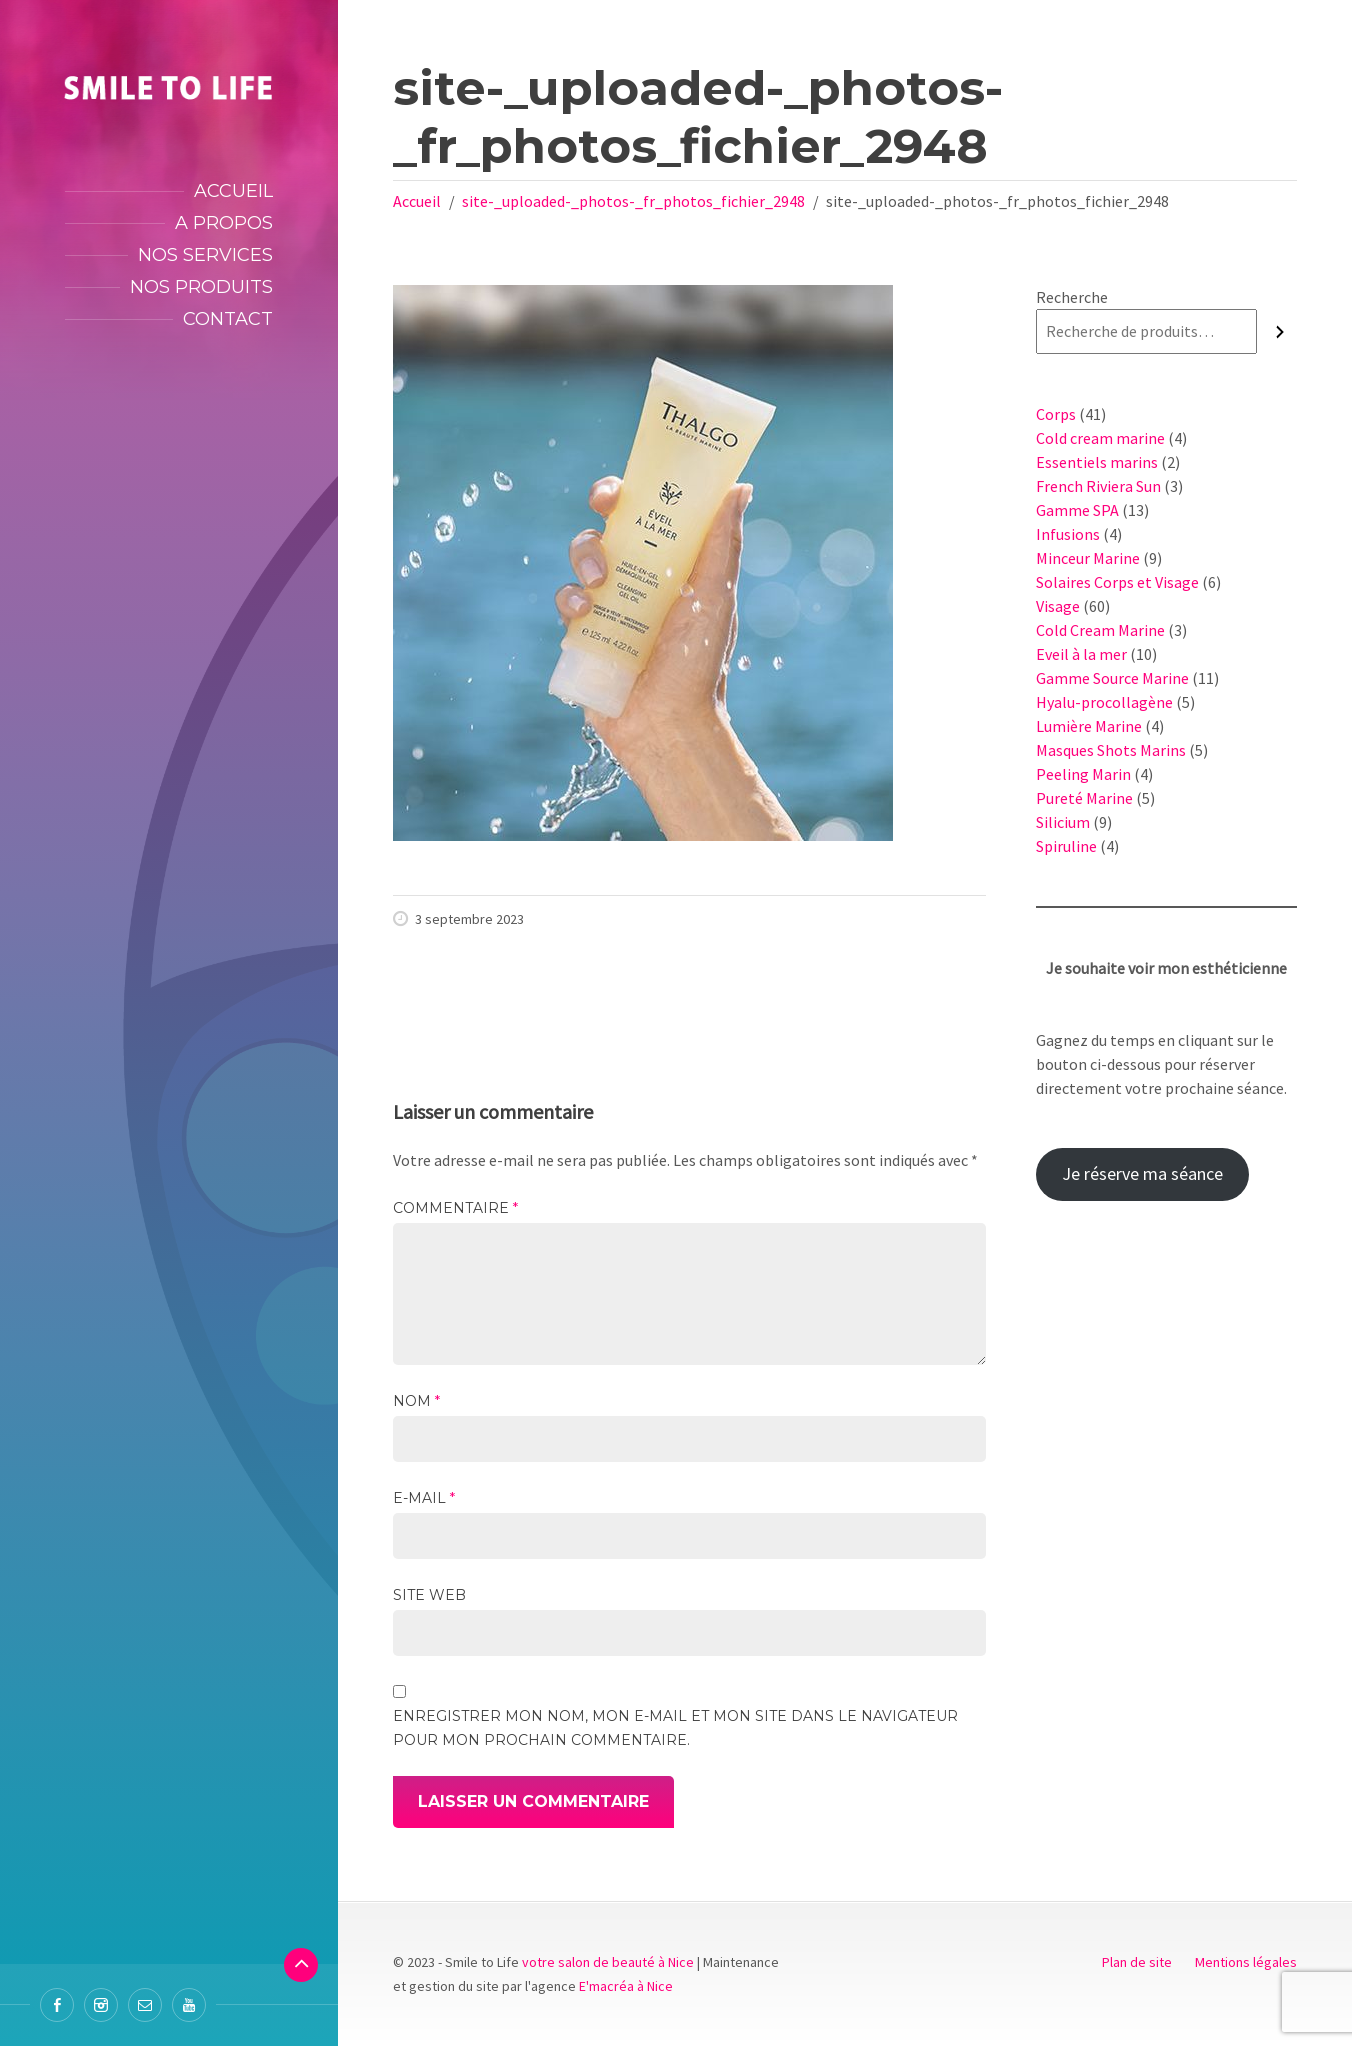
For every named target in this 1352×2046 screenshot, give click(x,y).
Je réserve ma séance (1142, 1173)
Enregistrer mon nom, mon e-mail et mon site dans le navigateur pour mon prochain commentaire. (675, 1728)
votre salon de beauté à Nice (608, 1962)
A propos (224, 223)
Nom (416, 1401)
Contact (228, 319)
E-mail (424, 1498)
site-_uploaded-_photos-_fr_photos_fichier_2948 (633, 201)
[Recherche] (1280, 331)
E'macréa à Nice (626, 1986)
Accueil (233, 191)
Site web (429, 1595)
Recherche (1072, 297)
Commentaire (455, 1208)
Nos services (205, 255)
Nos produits (201, 287)
